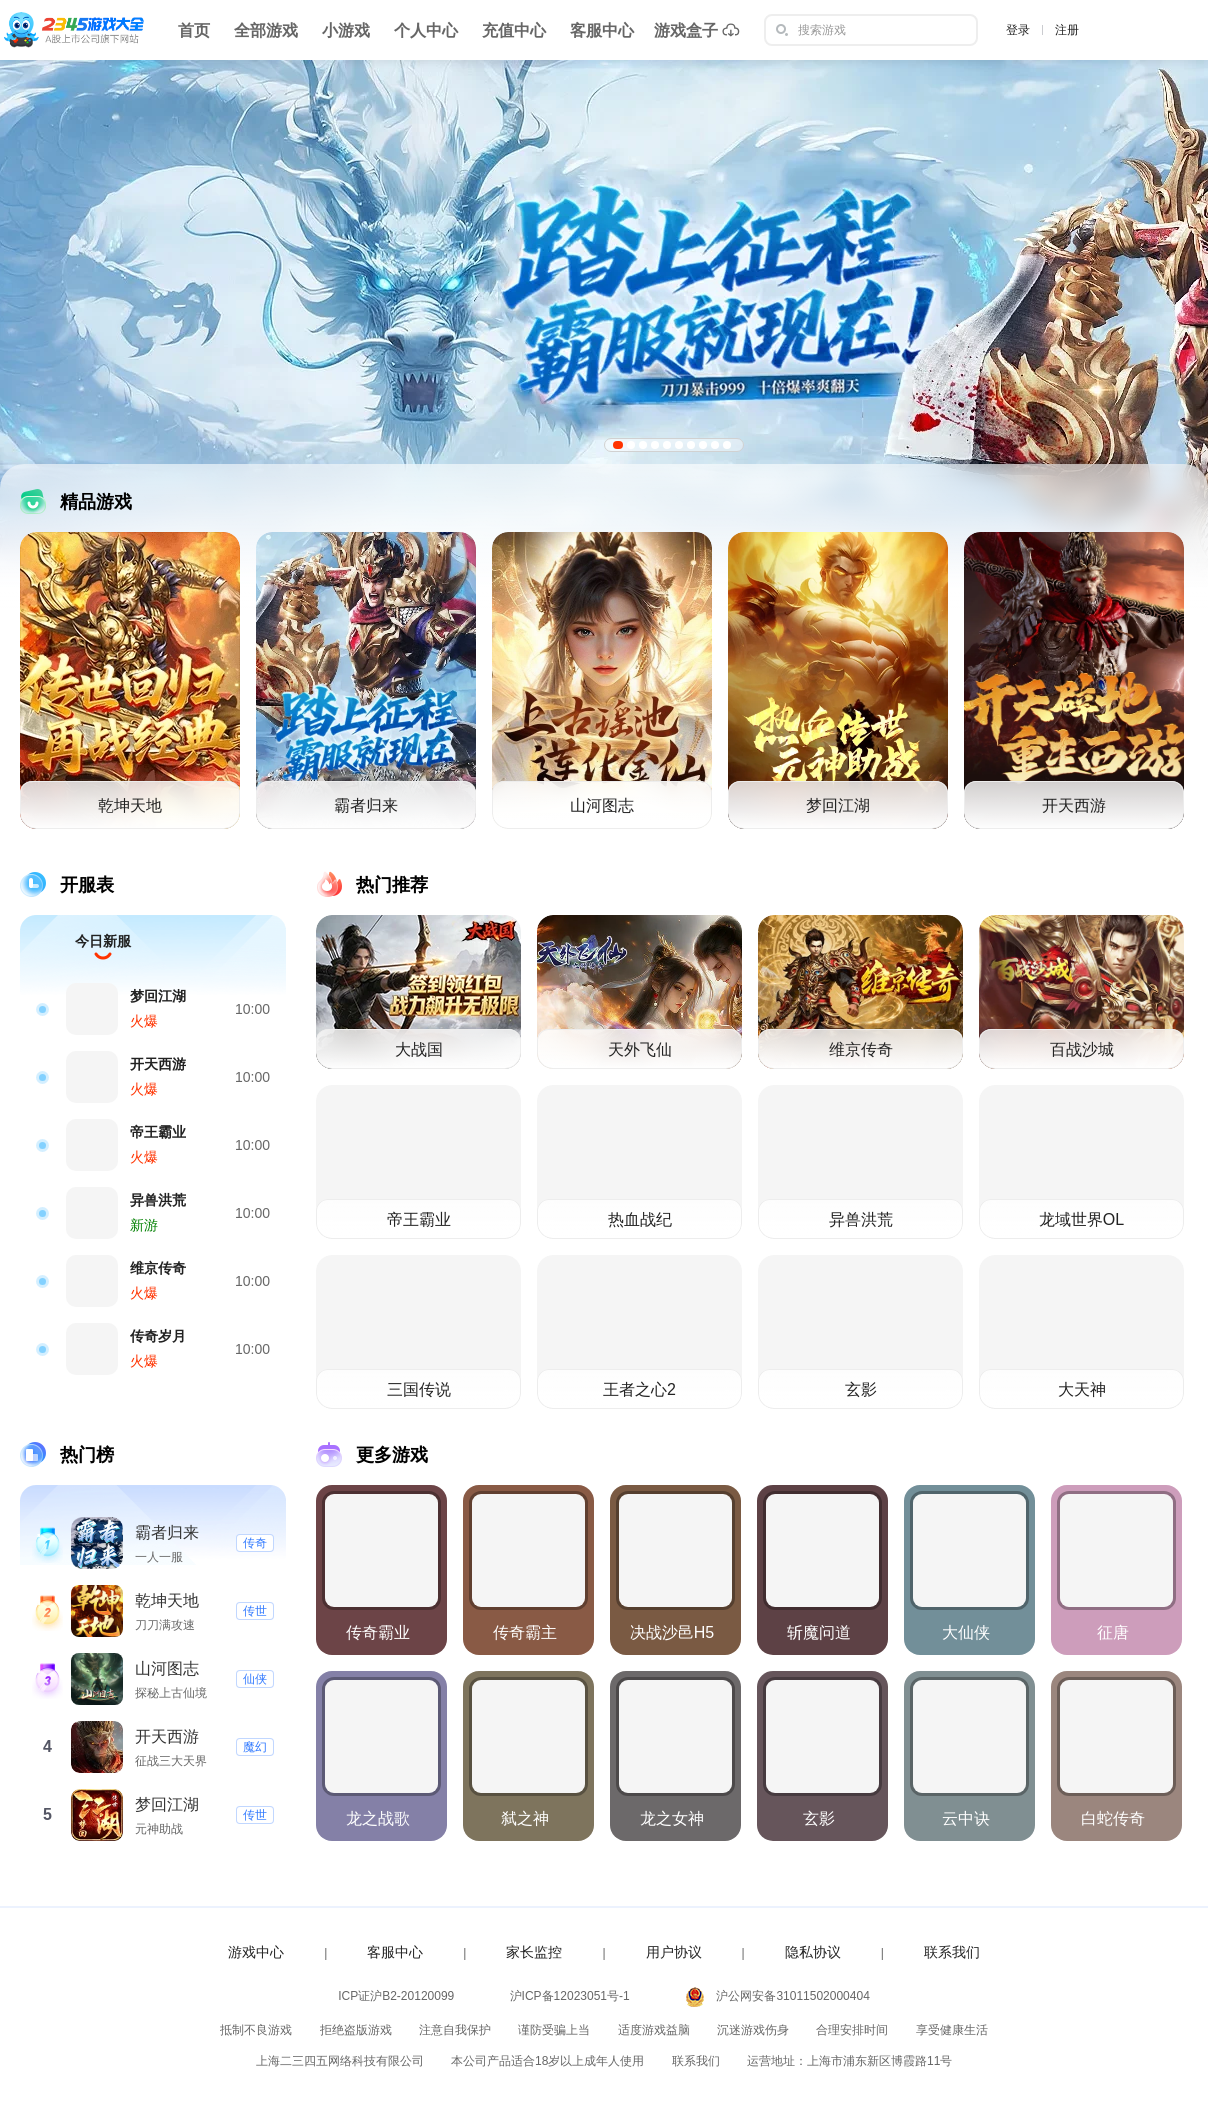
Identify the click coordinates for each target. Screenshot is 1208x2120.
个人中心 (426, 30)
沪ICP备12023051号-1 (570, 1996)
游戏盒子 (697, 30)
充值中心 (514, 30)
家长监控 (534, 1952)
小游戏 (346, 30)
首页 (194, 30)
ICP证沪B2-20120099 (396, 1996)
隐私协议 (813, 1952)
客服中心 (602, 30)
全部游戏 (266, 30)
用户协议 (674, 1952)
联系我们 (952, 1952)
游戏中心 (256, 1952)
